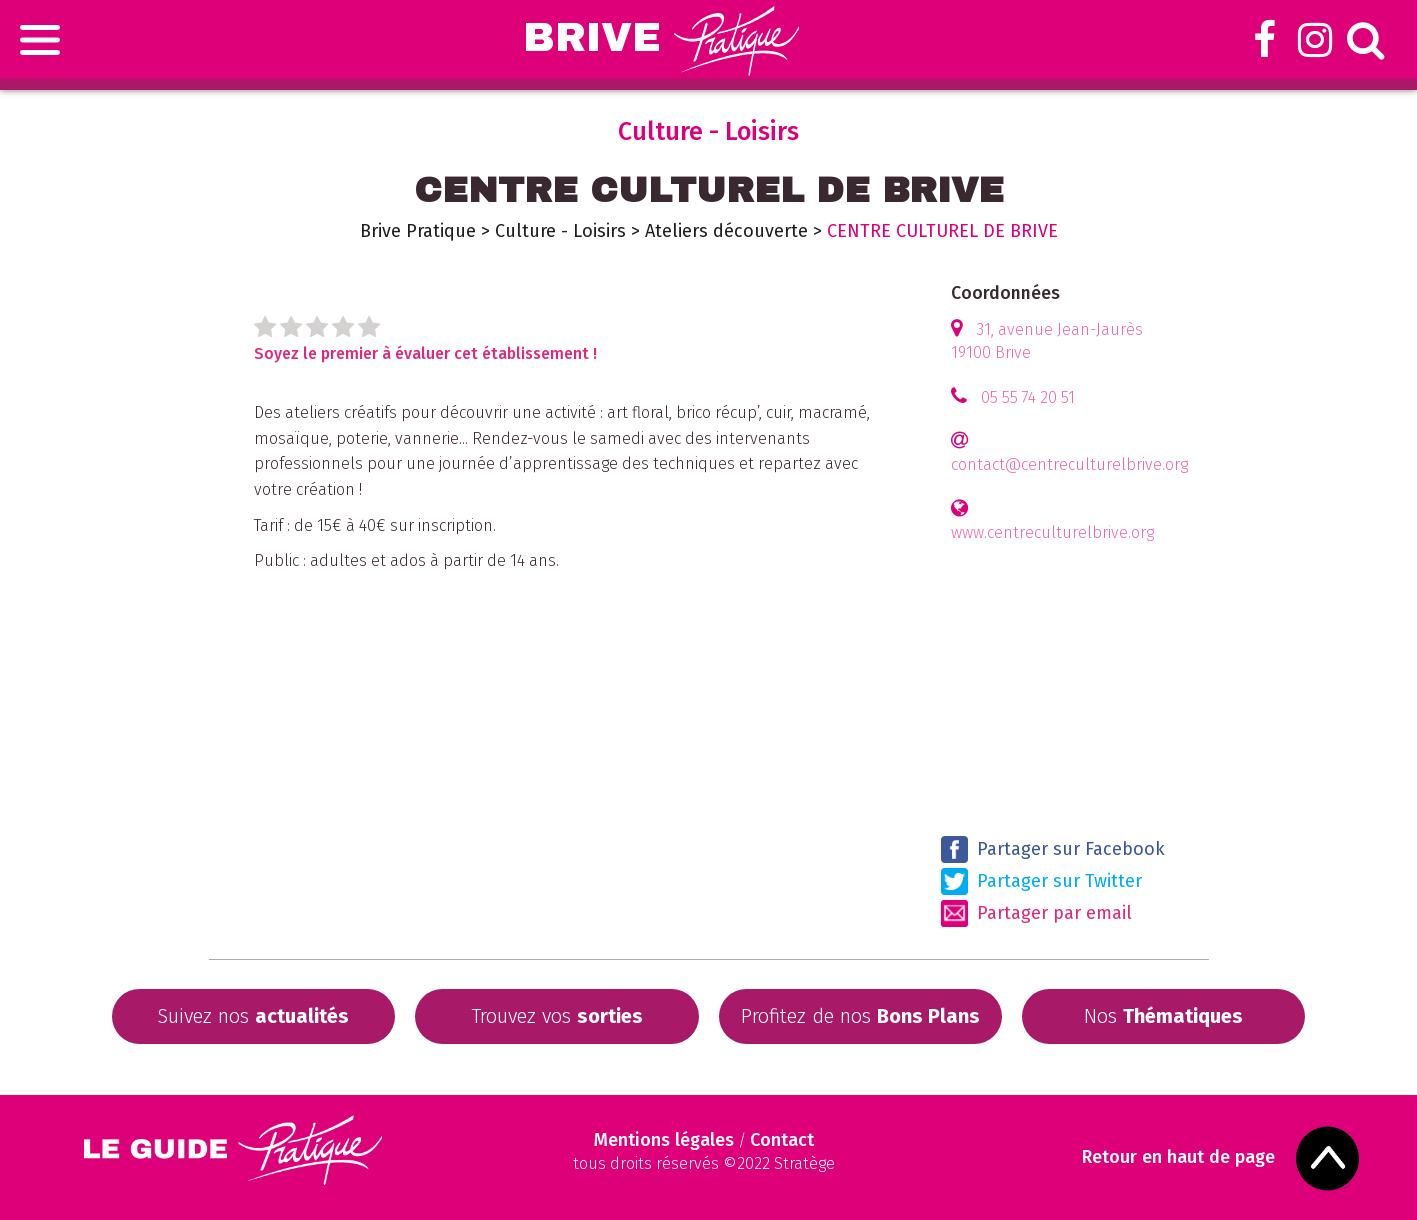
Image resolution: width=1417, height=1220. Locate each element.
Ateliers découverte (726, 231)
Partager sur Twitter (1041, 881)
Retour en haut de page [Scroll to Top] (1179, 1157)
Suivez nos (253, 1016)
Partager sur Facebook (1053, 849)
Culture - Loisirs (560, 231)
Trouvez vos (557, 1016)
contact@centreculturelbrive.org (1069, 464)
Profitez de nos (860, 1016)
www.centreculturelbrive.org (1052, 532)
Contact (782, 1140)
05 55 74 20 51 (1028, 397)
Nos (1163, 1016)
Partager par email (1036, 913)
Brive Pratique (418, 231)
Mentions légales (664, 1140)
